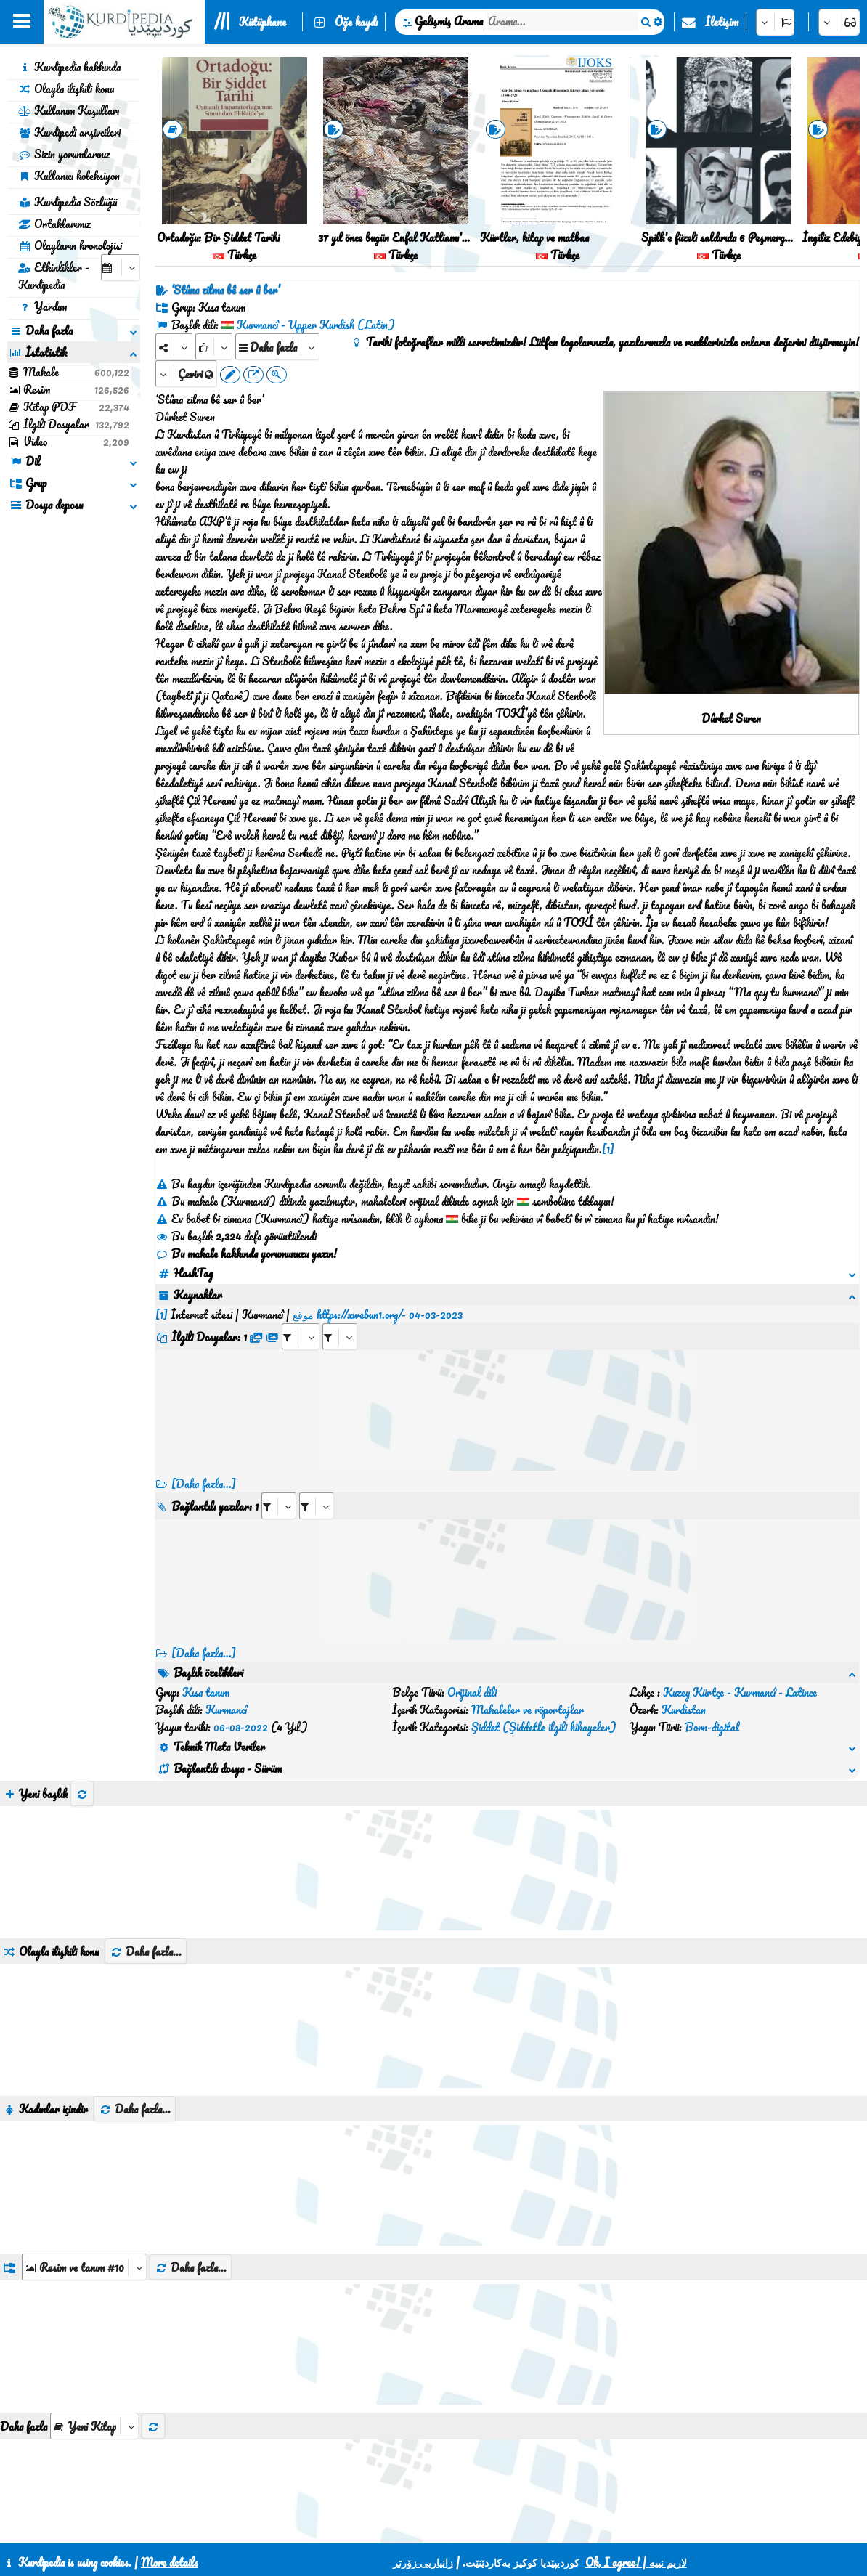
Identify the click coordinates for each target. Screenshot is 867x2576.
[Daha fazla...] (203, 1466)
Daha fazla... (146, 1881)
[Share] (174, 346)
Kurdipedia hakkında (69, 67)
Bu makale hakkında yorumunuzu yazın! (246, 1253)
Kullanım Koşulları (68, 110)
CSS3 (413, 2526)
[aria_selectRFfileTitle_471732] (340, 1319)
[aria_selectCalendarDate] (120, 267)
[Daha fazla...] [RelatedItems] (203, 1635)
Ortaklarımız (54, 223)
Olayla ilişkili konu (66, 88)
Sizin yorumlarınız (64, 154)
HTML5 (469, 2526)
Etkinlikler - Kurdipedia (53, 276)
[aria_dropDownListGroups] (84, 2197)
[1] (608, 1149)
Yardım (42, 306)
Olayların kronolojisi (70, 245)
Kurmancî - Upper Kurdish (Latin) (316, 324)
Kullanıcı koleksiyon (69, 175)
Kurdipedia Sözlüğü (67, 202)
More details (169, 2562)
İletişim (721, 22)
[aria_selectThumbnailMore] (94, 2356)
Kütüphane (262, 22)
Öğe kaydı (356, 22)
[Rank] (214, 346)
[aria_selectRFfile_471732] (300, 1319)
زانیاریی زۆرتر (423, 2562)
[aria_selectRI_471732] (279, 1488)
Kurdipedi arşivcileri (69, 132)
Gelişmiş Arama (449, 21)
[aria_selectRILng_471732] (316, 1488)
